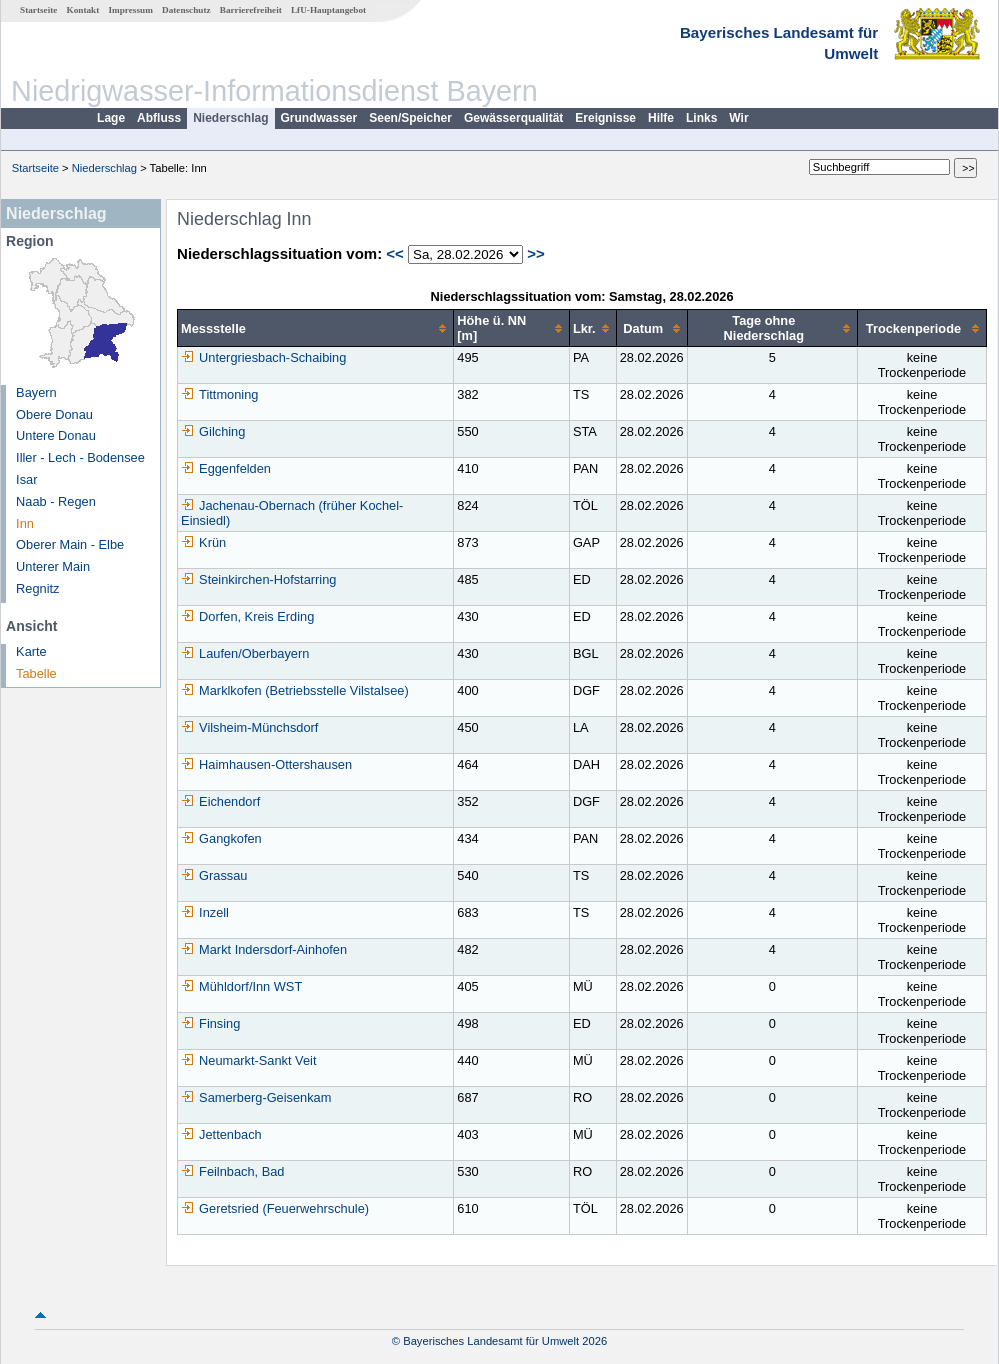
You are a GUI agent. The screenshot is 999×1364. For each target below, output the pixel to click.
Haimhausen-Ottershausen (266, 764)
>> (536, 253)
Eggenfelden (226, 468)
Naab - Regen (56, 501)
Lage (111, 118)
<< (395, 253)
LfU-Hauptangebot (328, 10)
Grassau (214, 875)
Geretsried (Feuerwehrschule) (275, 1208)
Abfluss (159, 118)
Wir (738, 118)
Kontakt (83, 10)
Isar (26, 479)
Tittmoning (219, 394)
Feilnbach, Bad (232, 1171)
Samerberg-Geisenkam (256, 1097)
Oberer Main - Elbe (70, 544)
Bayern (36, 392)
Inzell (205, 912)
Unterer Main (53, 566)
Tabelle (36, 673)
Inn (25, 523)
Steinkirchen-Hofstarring (258, 579)
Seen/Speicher (410, 118)
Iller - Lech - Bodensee (80, 457)
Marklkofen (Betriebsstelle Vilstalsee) (295, 690)
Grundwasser (319, 118)
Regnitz (37, 588)
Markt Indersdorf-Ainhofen (264, 949)
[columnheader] (316, 328)
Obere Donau (54, 414)
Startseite (38, 10)
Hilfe (661, 118)
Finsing (210, 1023)
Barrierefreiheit (251, 10)
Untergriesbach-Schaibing (263, 357)
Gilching (213, 431)
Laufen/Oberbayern (245, 653)
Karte (31, 651)
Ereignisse (605, 118)
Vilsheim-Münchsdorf (249, 727)
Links (701, 118)
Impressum (131, 10)
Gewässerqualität (513, 118)
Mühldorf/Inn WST (241, 986)
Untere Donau (56, 435)
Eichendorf (220, 801)
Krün (203, 542)
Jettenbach (221, 1134)
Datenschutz (186, 10)
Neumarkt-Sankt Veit (248, 1060)
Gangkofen (221, 838)
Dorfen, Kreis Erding (247, 616)
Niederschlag (230, 118)
